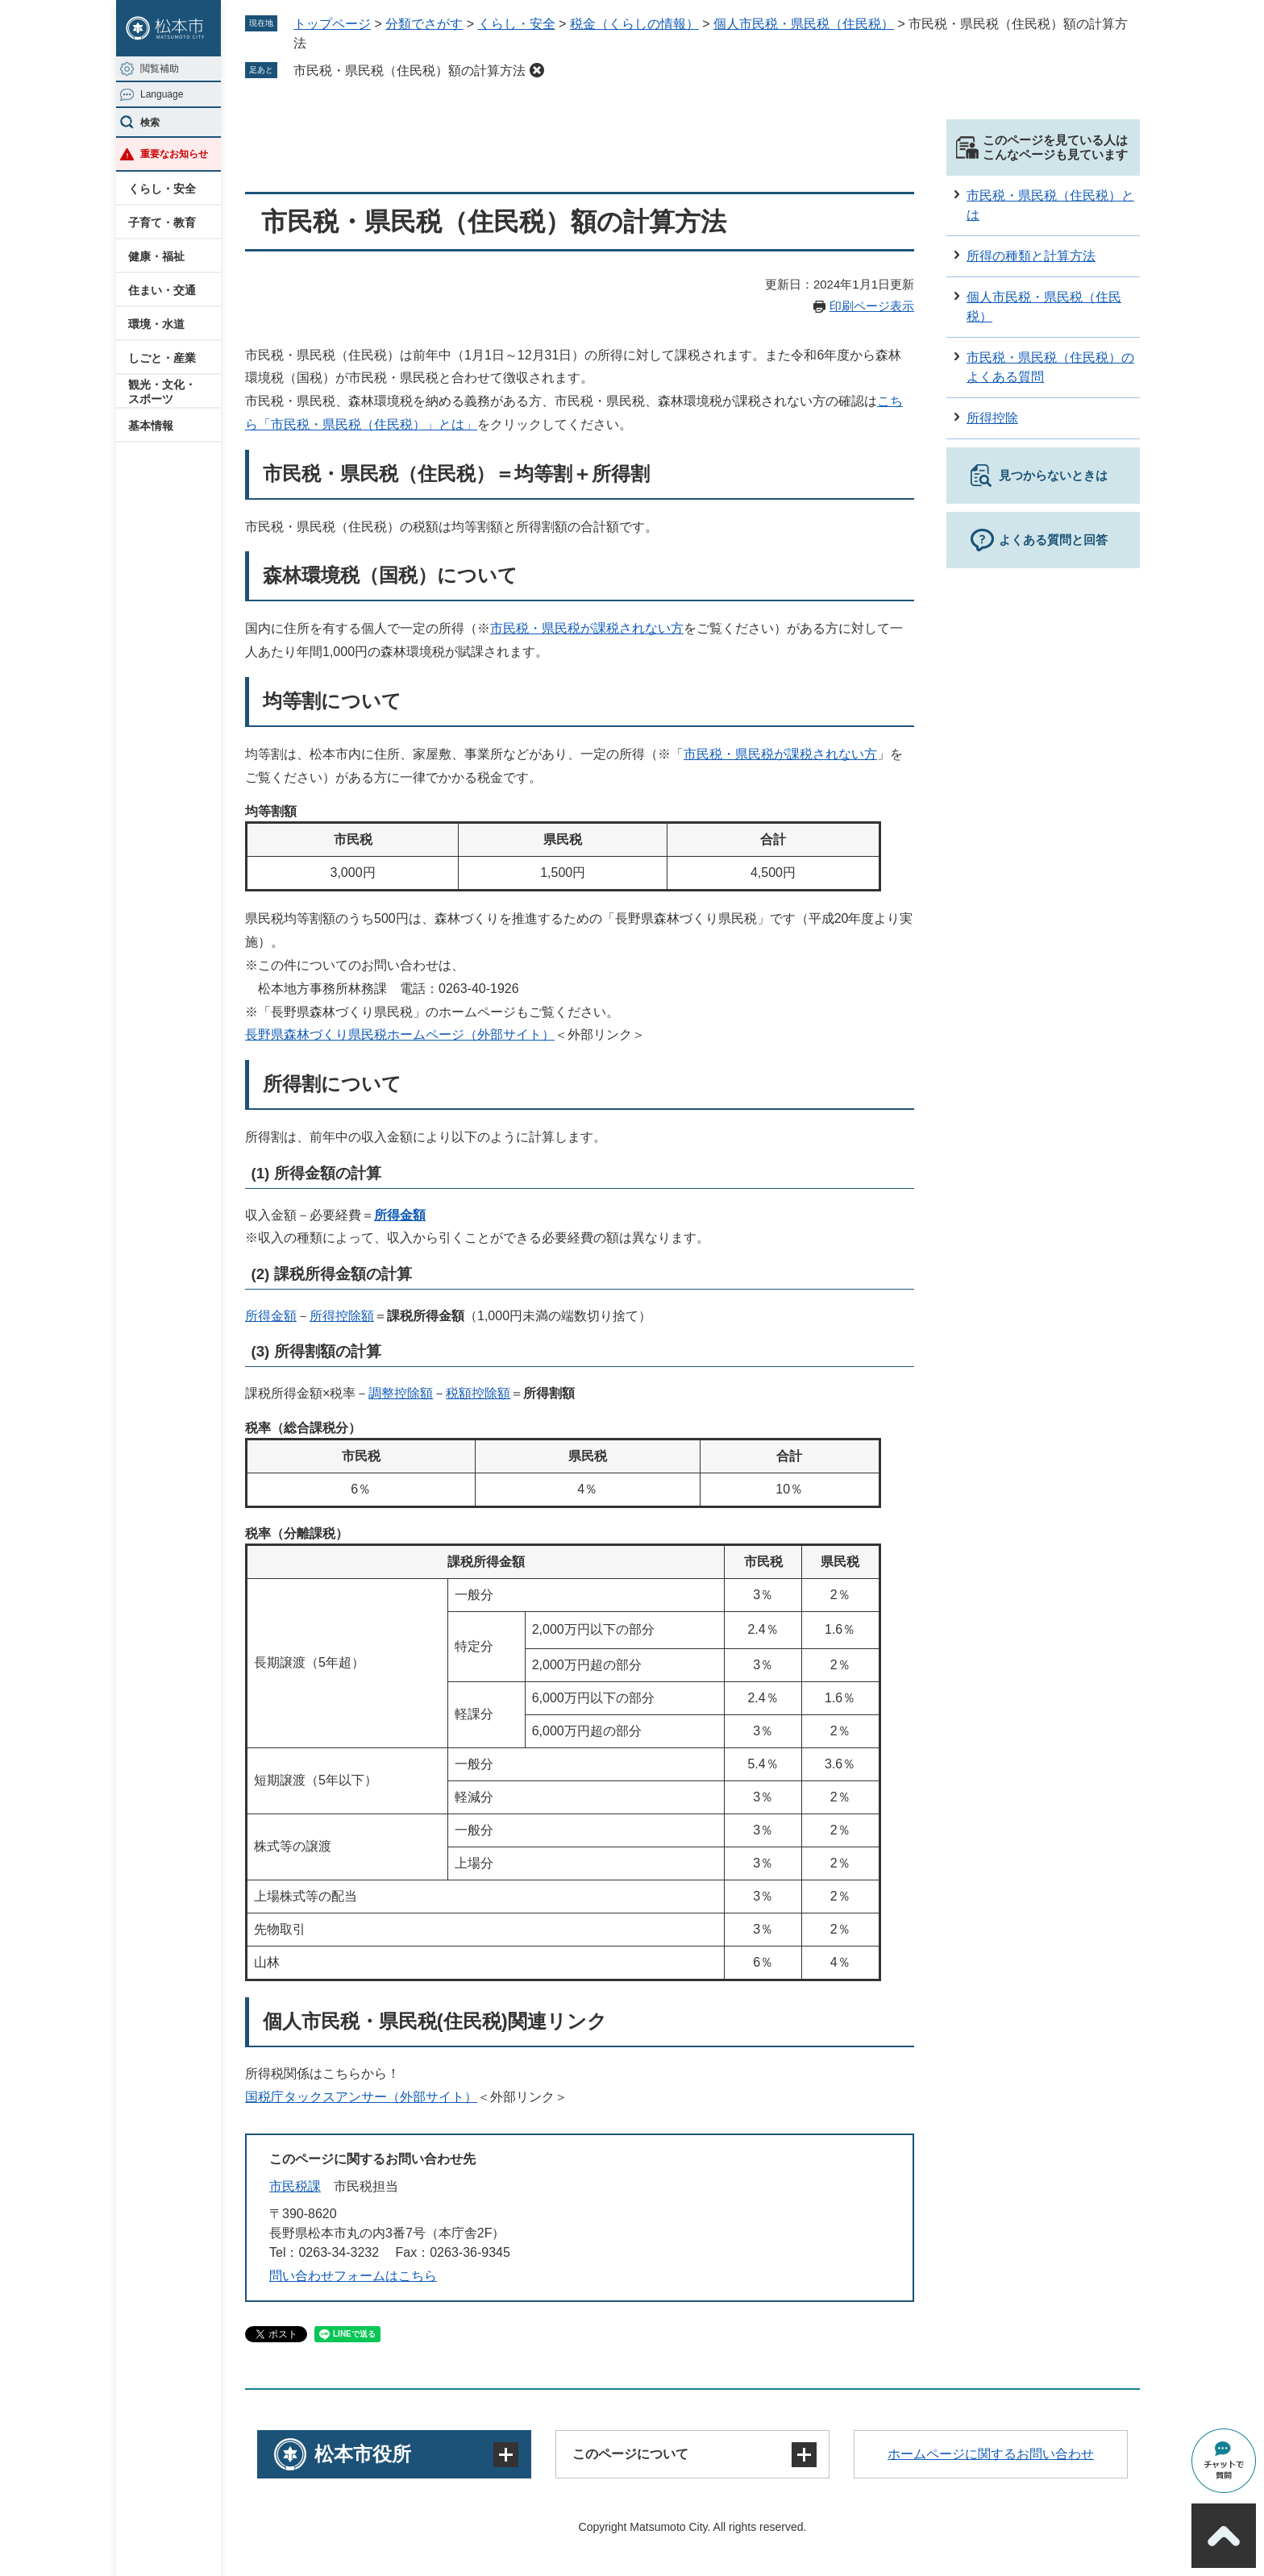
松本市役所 (362, 2454)
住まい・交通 (162, 290)
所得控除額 (342, 1316)
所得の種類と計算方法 (1031, 256)
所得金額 (400, 1215)
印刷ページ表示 (872, 306)
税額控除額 (478, 1393)
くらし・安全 (162, 188)
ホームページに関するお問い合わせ (991, 2454)
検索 (150, 122)
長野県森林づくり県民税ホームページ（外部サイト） (400, 1034)
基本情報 (150, 425)
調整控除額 (400, 1393)
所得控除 (992, 418)
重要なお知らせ (174, 154)
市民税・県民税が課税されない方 (587, 628)
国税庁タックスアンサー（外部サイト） (361, 2097)
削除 (537, 70)
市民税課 (295, 2186)
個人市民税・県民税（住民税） (803, 24)
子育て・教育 (162, 222)
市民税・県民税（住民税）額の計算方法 (409, 70)
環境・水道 (156, 324)
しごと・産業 (162, 357)
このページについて (630, 2454)
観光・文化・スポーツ (162, 391)
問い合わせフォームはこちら (353, 2276)
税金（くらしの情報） (634, 24)
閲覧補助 (159, 68)
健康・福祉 (156, 256)
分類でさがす (424, 24)
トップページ (332, 24)
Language (161, 94)
